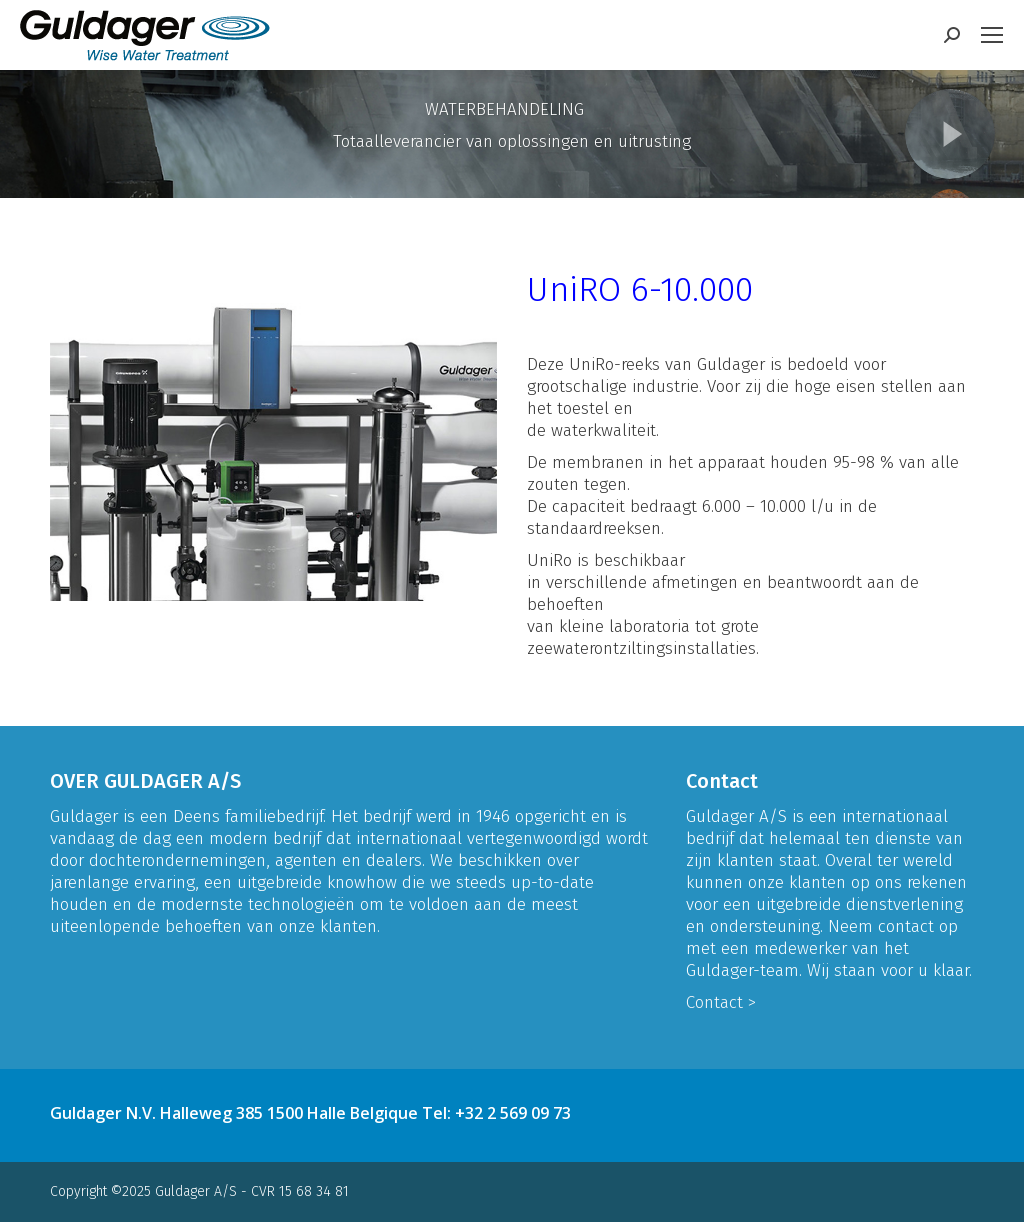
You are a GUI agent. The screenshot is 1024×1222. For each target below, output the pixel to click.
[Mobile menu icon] (992, 35)
